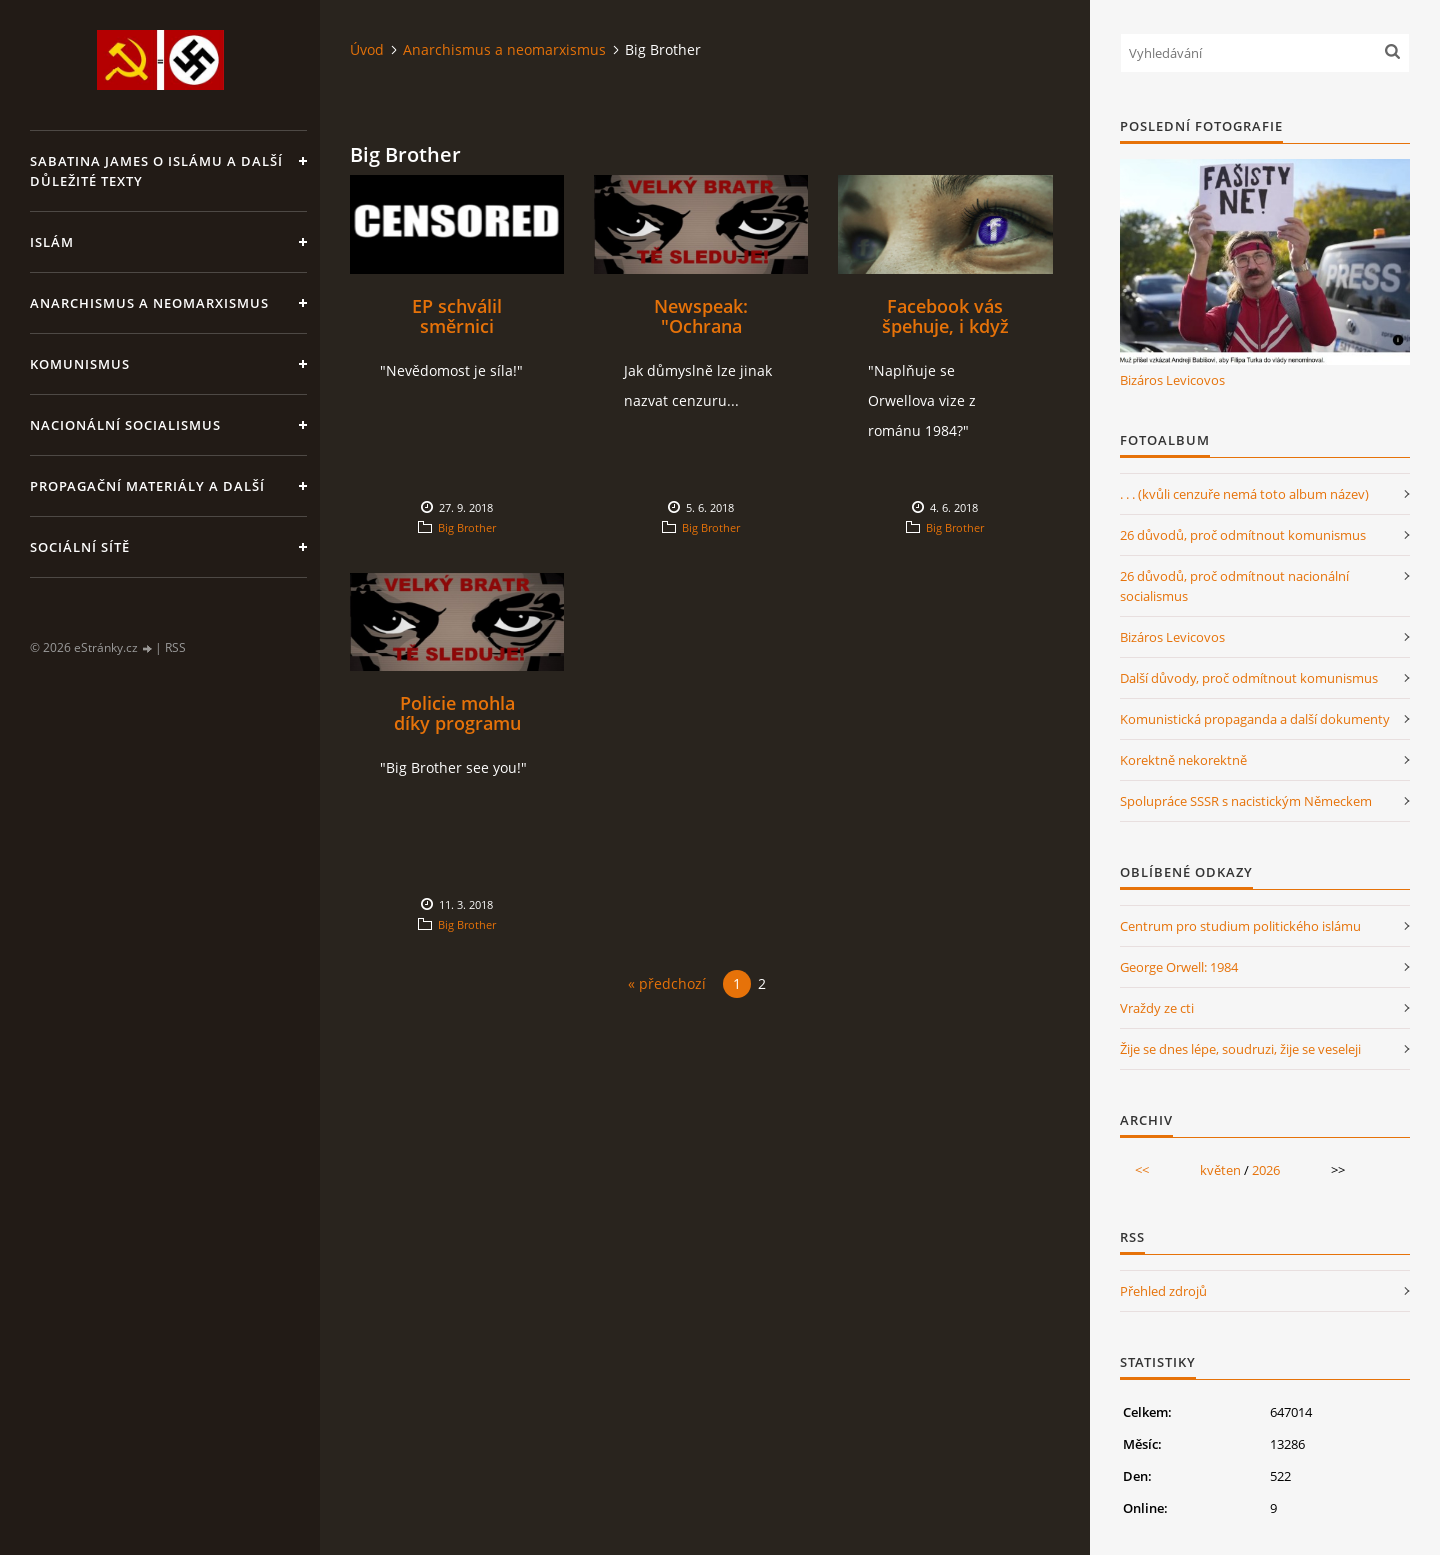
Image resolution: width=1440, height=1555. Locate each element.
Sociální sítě (80, 547)
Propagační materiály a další (147, 486)
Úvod (367, 49)
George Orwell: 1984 (1179, 967)
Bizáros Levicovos (1172, 380)
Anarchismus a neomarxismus (149, 303)
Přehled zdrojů (1163, 1291)
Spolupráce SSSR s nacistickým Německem (1246, 801)
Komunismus (80, 364)
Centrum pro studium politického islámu (1240, 926)
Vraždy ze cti (1157, 1008)
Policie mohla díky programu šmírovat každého (457, 723)
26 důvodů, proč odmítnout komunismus (1243, 535)
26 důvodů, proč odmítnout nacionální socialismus (1234, 586)
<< (1142, 1170)
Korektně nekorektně (1183, 760)
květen (1220, 1170)
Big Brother (467, 527)
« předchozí (667, 983)
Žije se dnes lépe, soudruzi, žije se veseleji (1240, 1049)
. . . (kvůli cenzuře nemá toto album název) (1244, 494)
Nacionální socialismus (125, 425)
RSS (175, 647)
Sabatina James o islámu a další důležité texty (156, 171)
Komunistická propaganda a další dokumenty (1255, 719)
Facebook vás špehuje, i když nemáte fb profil (945, 326)
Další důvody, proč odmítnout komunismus (1249, 678)
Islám (52, 242)
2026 (1266, 1170)
